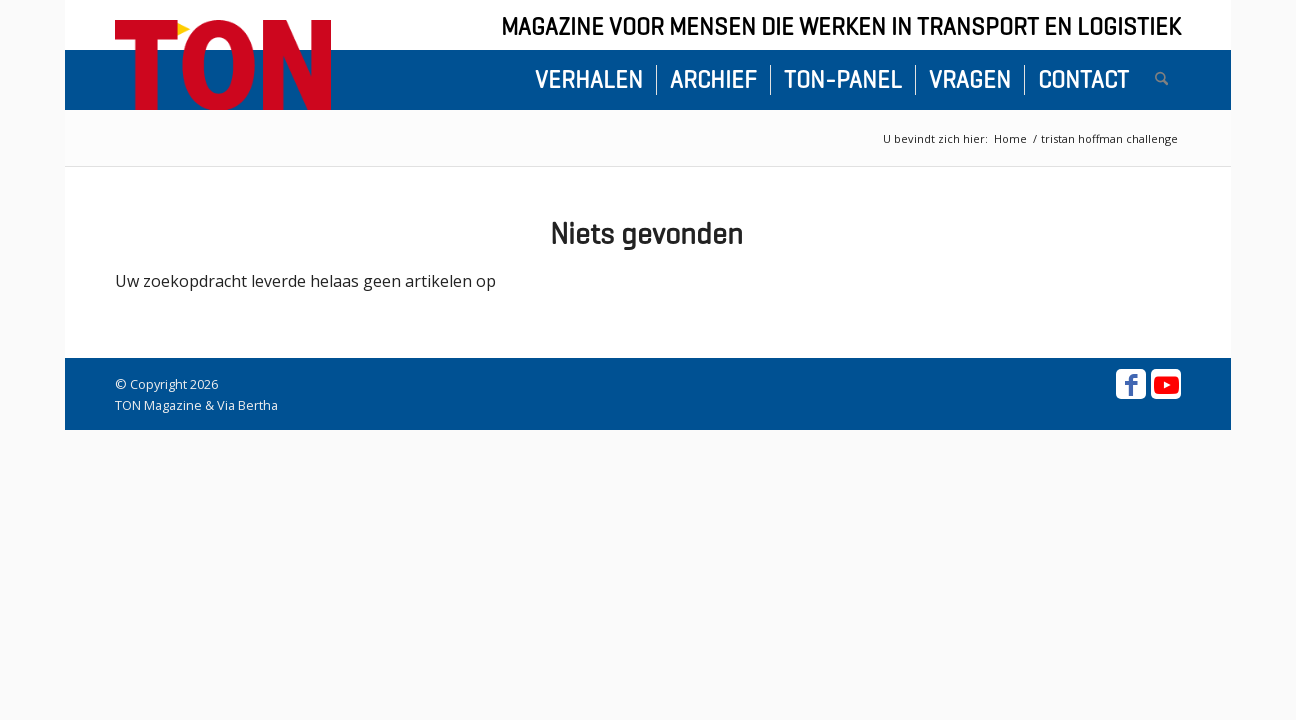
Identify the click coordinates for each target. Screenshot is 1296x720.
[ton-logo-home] (223, 65)
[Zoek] (1161, 80)
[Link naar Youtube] (1166, 384)
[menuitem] (589, 80)
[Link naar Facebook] (1131, 384)
